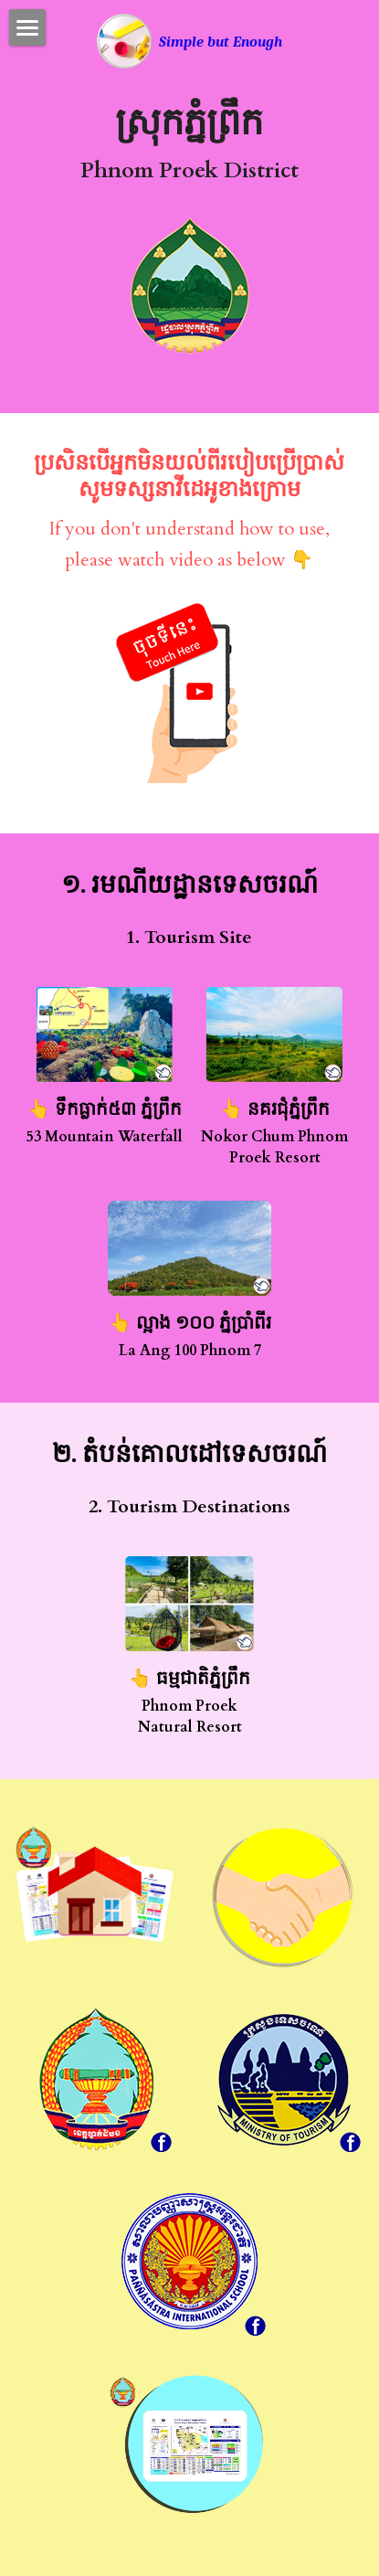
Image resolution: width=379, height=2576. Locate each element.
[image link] (124, 40)
